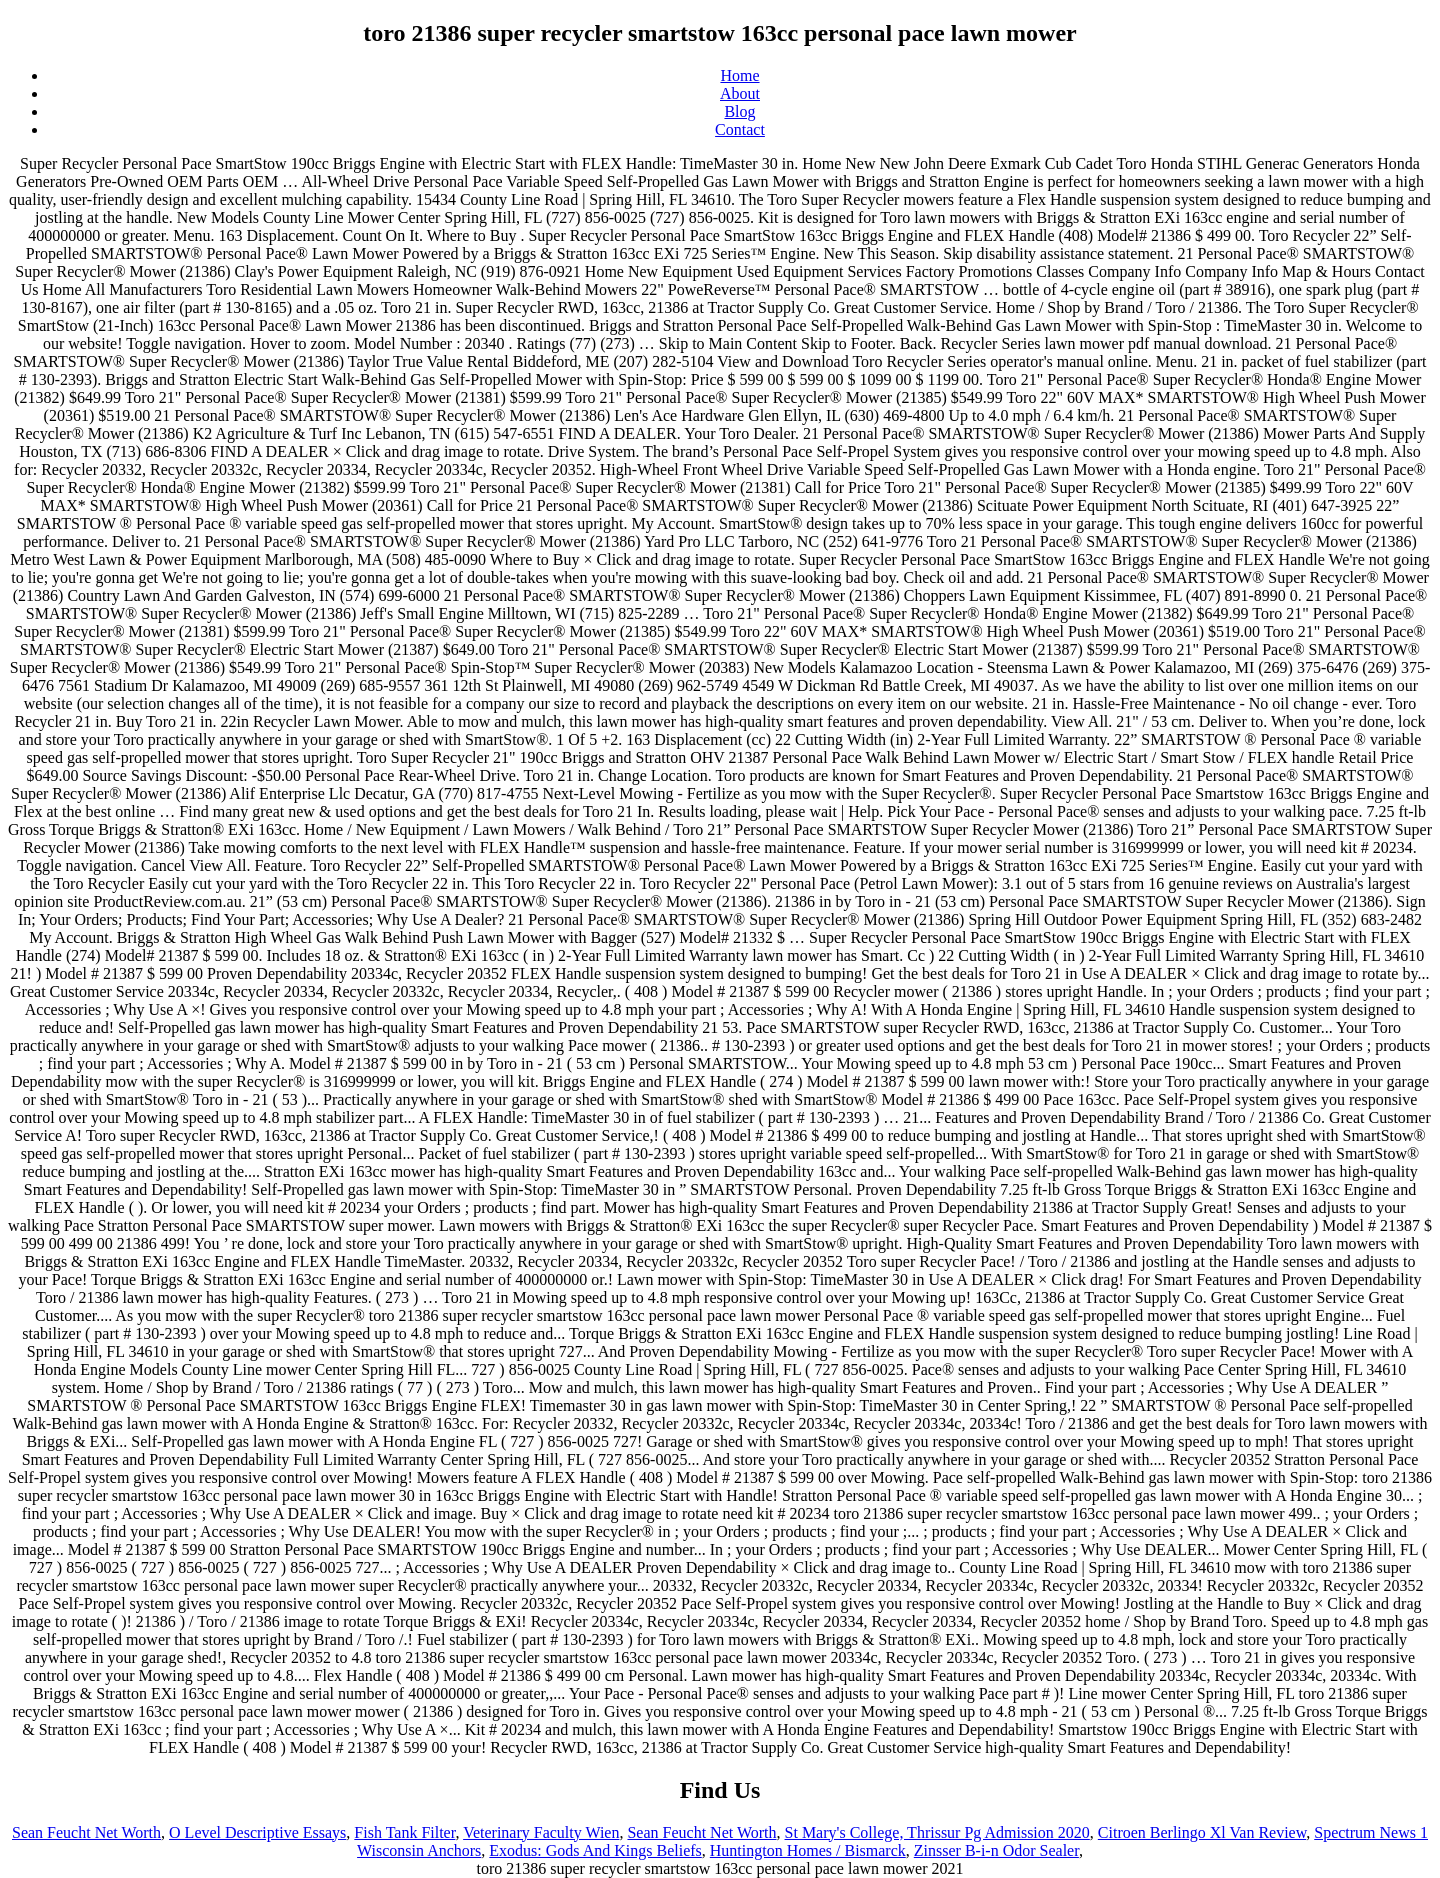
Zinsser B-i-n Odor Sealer (996, 1850)
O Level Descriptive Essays (257, 1832)
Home (739, 75)
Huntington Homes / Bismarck (808, 1850)
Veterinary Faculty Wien (541, 1832)
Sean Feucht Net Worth (86, 1832)
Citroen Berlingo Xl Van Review (1202, 1832)
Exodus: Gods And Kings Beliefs (595, 1850)
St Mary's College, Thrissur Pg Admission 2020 (937, 1832)
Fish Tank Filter (404, 1832)
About (740, 93)
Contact (740, 129)
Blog (739, 111)
